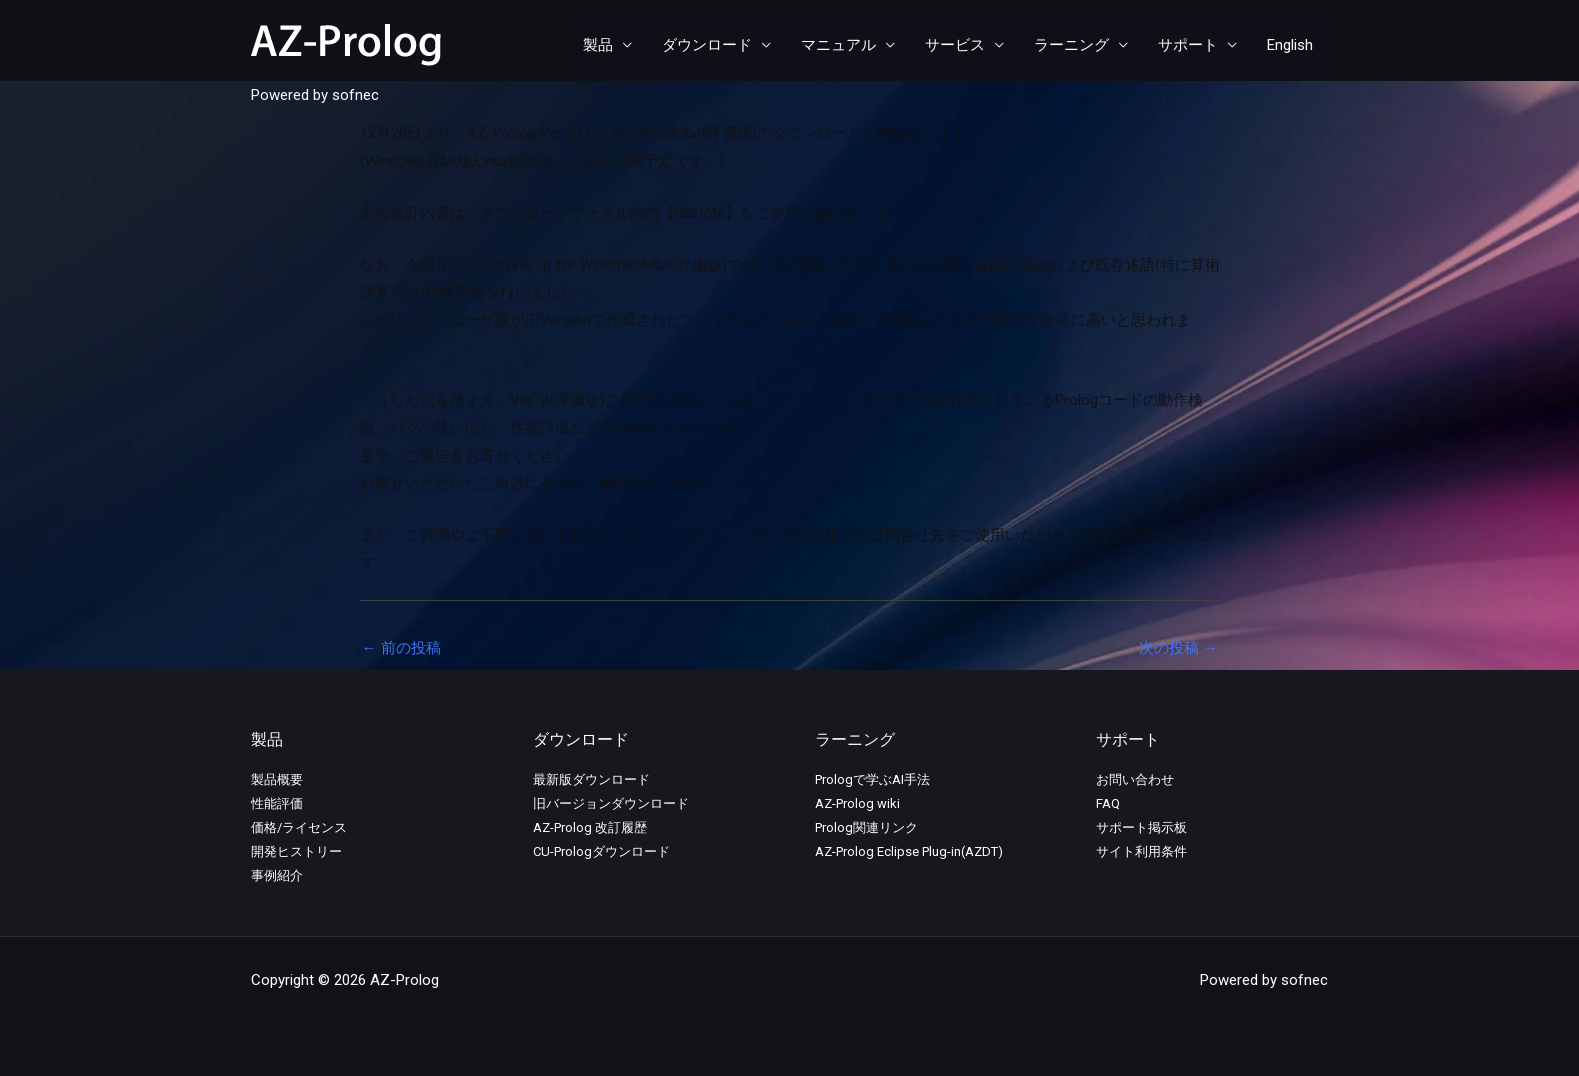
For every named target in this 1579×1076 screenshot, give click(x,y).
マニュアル (838, 45)
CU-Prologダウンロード (601, 851)
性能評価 (277, 803)
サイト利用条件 (1141, 851)
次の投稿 (1178, 648)
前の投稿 (401, 648)
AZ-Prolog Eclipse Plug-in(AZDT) (909, 851)
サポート (1188, 45)
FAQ (1108, 803)
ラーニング (1071, 45)
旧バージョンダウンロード (611, 803)
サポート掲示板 (1141, 827)
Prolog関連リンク (866, 827)
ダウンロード (707, 45)
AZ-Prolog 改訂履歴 (590, 827)
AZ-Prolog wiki (857, 803)
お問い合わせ (1135, 779)
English (1290, 45)
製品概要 (277, 779)
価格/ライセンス (299, 827)
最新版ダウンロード (591, 779)
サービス (955, 45)
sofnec (355, 95)
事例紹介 (277, 875)
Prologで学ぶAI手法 (872, 779)
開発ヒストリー (296, 851)
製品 (598, 45)
